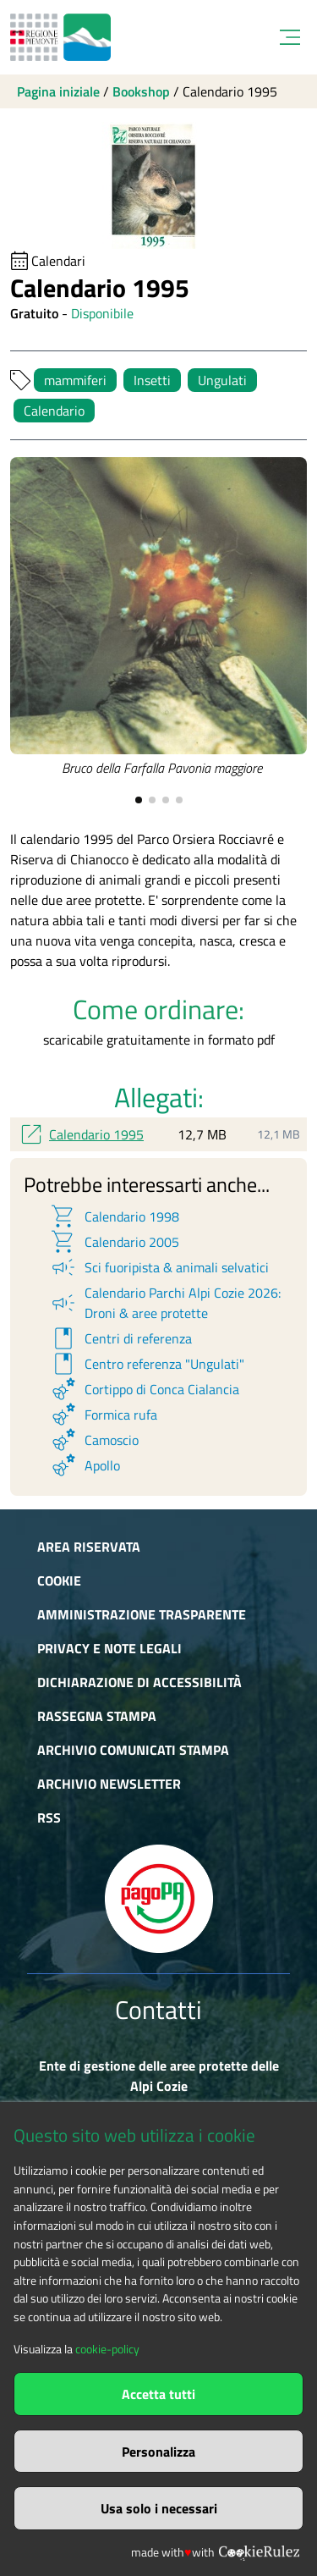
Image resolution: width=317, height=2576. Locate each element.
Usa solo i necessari (159, 2508)
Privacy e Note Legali (109, 1648)
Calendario (54, 410)
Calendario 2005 (114, 1242)
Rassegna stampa (96, 1716)
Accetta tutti (158, 2394)
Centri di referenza (120, 1338)
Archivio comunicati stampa (133, 1750)
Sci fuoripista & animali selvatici (159, 1267)
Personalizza (158, 2451)
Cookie (59, 1580)
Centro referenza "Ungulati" (146, 1364)
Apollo (84, 1465)
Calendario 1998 (114, 1216)
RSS (49, 1817)
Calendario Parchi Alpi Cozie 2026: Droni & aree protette (165, 1302)
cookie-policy (107, 2349)
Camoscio (94, 1440)
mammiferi (75, 380)
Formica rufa (103, 1414)
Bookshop (141, 91)
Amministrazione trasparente (141, 1614)
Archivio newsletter (109, 1783)
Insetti (152, 380)
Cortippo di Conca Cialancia (144, 1389)
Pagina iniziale (58, 91)
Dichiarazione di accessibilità (139, 1682)
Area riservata (88, 1546)
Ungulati (222, 380)
